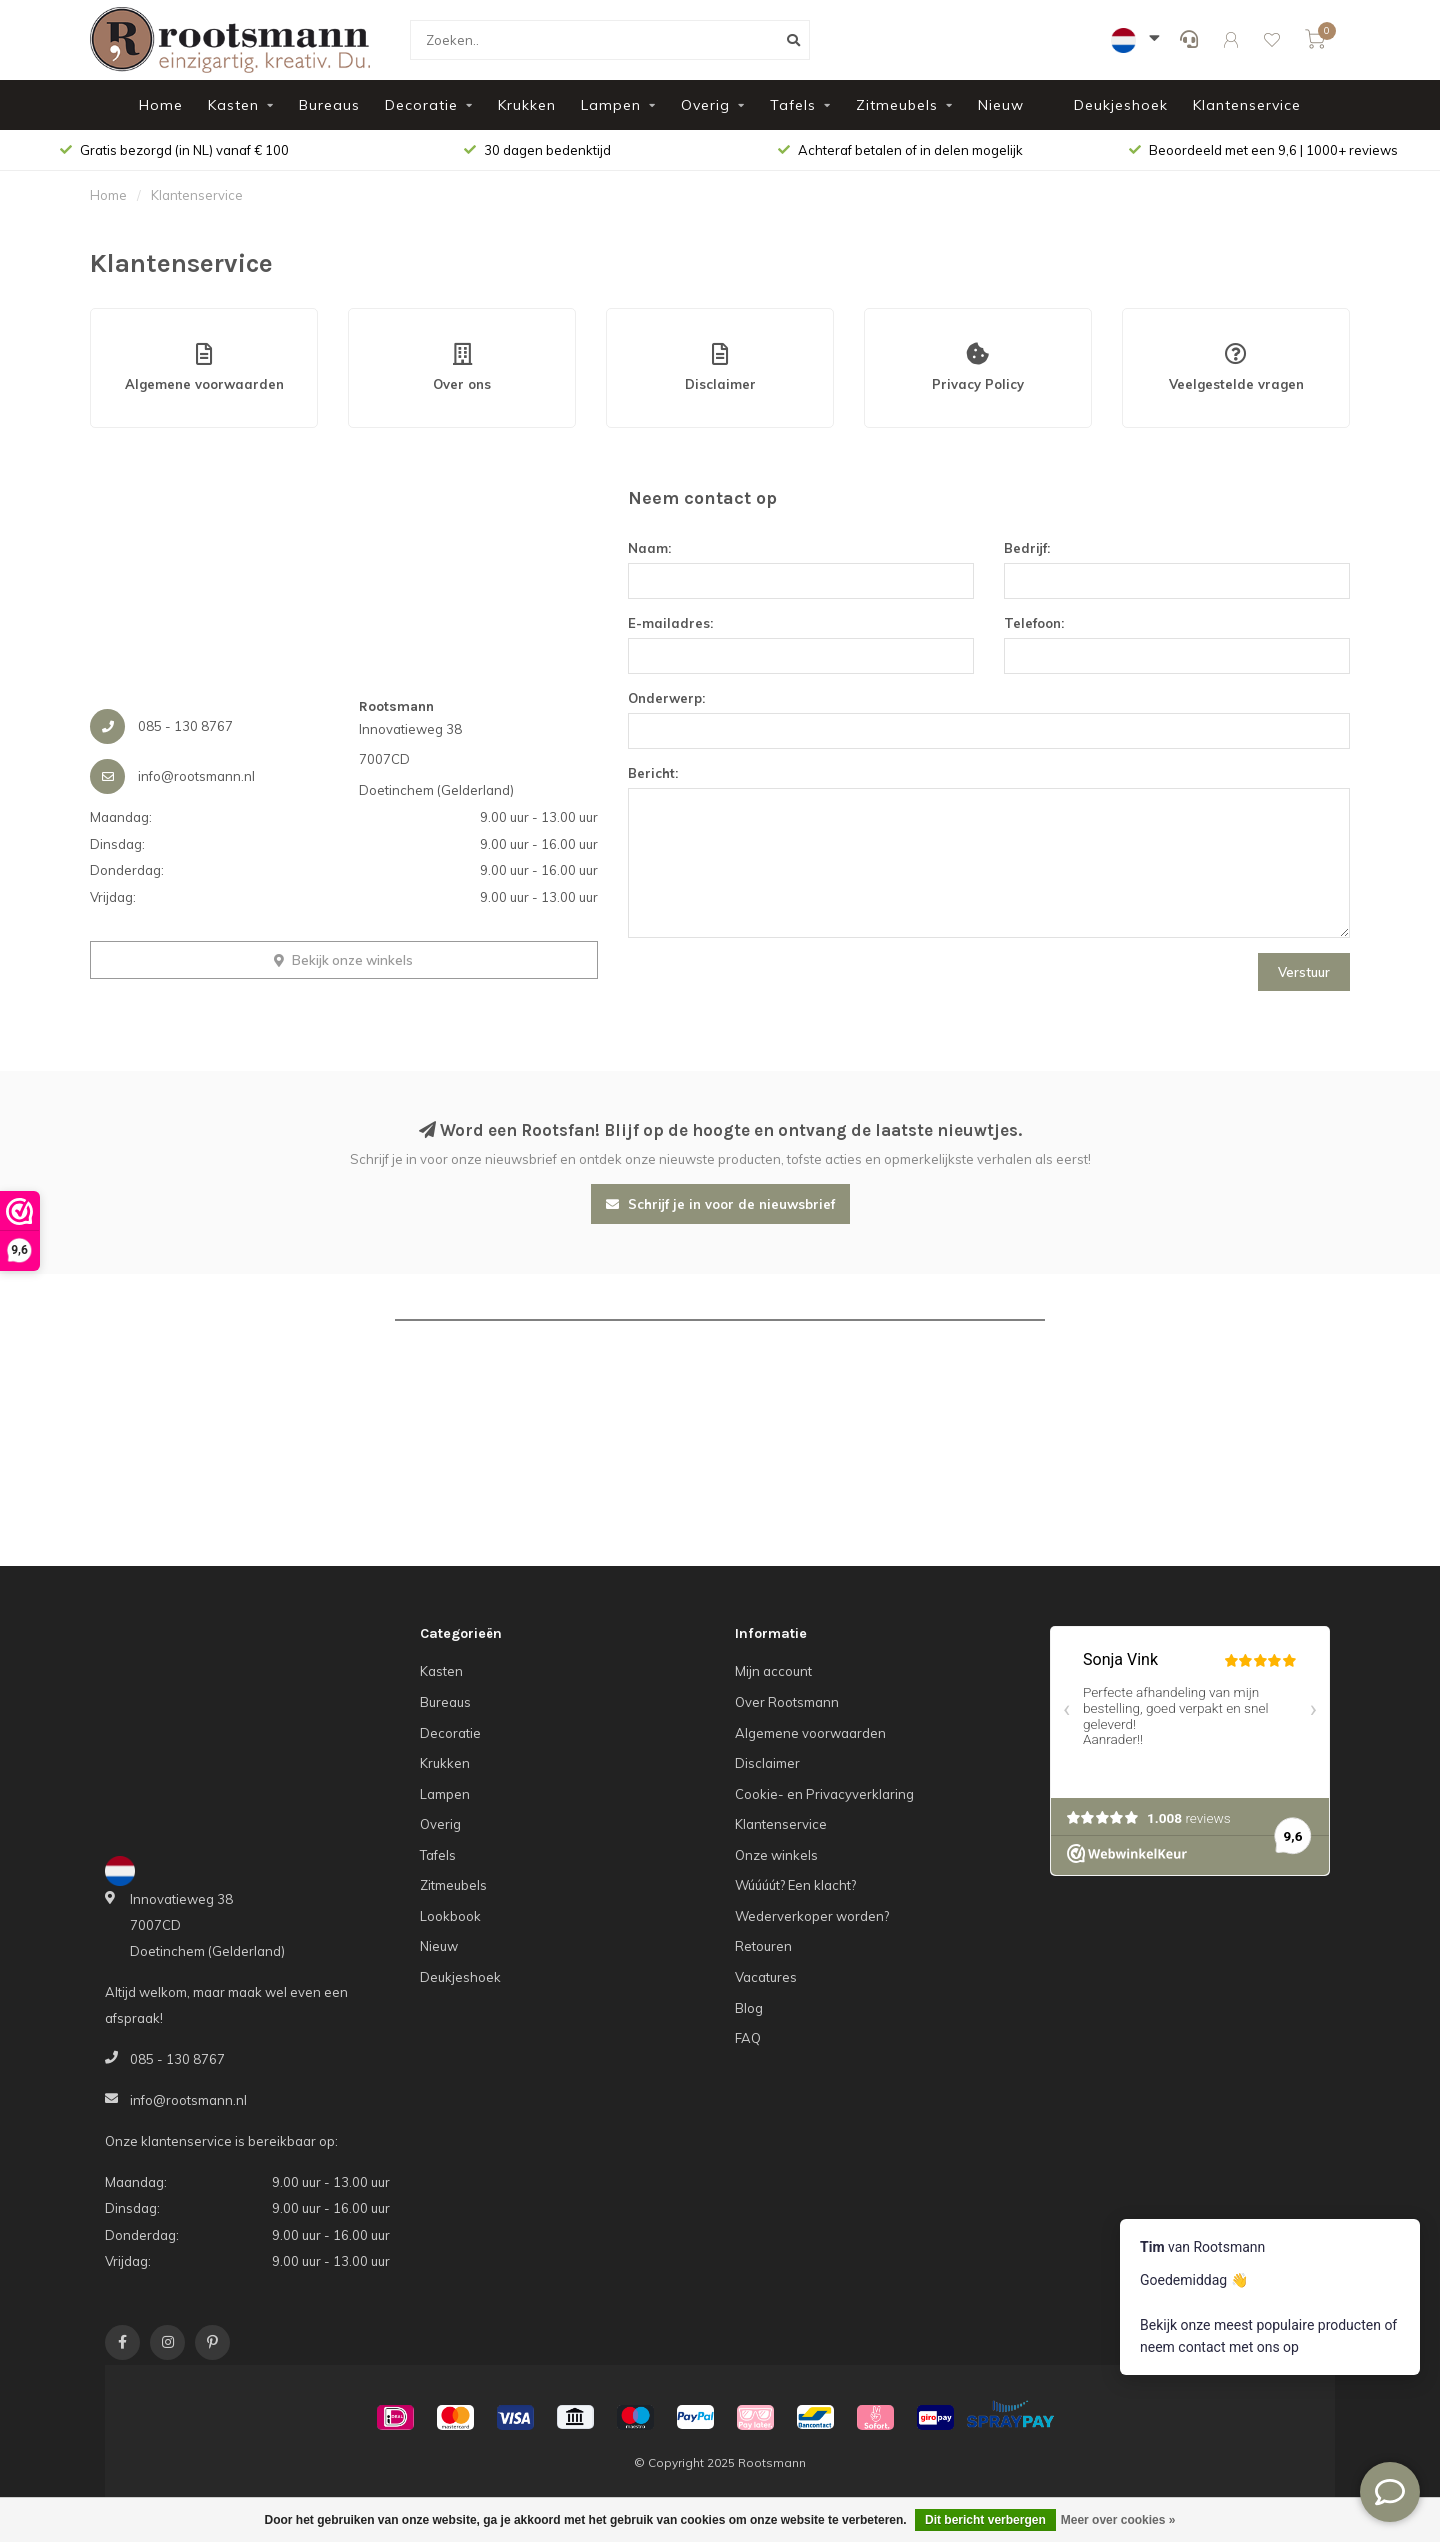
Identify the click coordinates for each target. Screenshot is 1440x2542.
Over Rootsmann (787, 1702)
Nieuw (1001, 105)
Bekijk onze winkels (343, 960)
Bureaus (329, 105)
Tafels (793, 105)
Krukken (527, 105)
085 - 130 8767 (177, 2059)
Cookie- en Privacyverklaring (824, 1794)
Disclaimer (767, 1763)
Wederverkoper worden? (812, 1916)
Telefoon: (1034, 623)
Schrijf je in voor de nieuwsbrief (720, 1204)
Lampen (611, 105)
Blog (749, 2008)
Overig (705, 105)
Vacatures (766, 1977)
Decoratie (421, 105)
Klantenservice (1247, 105)
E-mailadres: (670, 623)
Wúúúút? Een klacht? (795, 1885)
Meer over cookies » (1118, 2520)
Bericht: (653, 773)
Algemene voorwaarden (810, 1733)
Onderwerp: (666, 698)
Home (161, 105)
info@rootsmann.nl (188, 2100)
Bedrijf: (1027, 548)
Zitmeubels (897, 105)
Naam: (649, 548)
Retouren (763, 1946)
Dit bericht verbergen (985, 2520)
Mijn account (773, 1671)
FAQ (748, 2038)
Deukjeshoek (1121, 105)
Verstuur (1304, 972)
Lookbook (450, 1916)
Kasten (233, 105)
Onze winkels (776, 1855)
